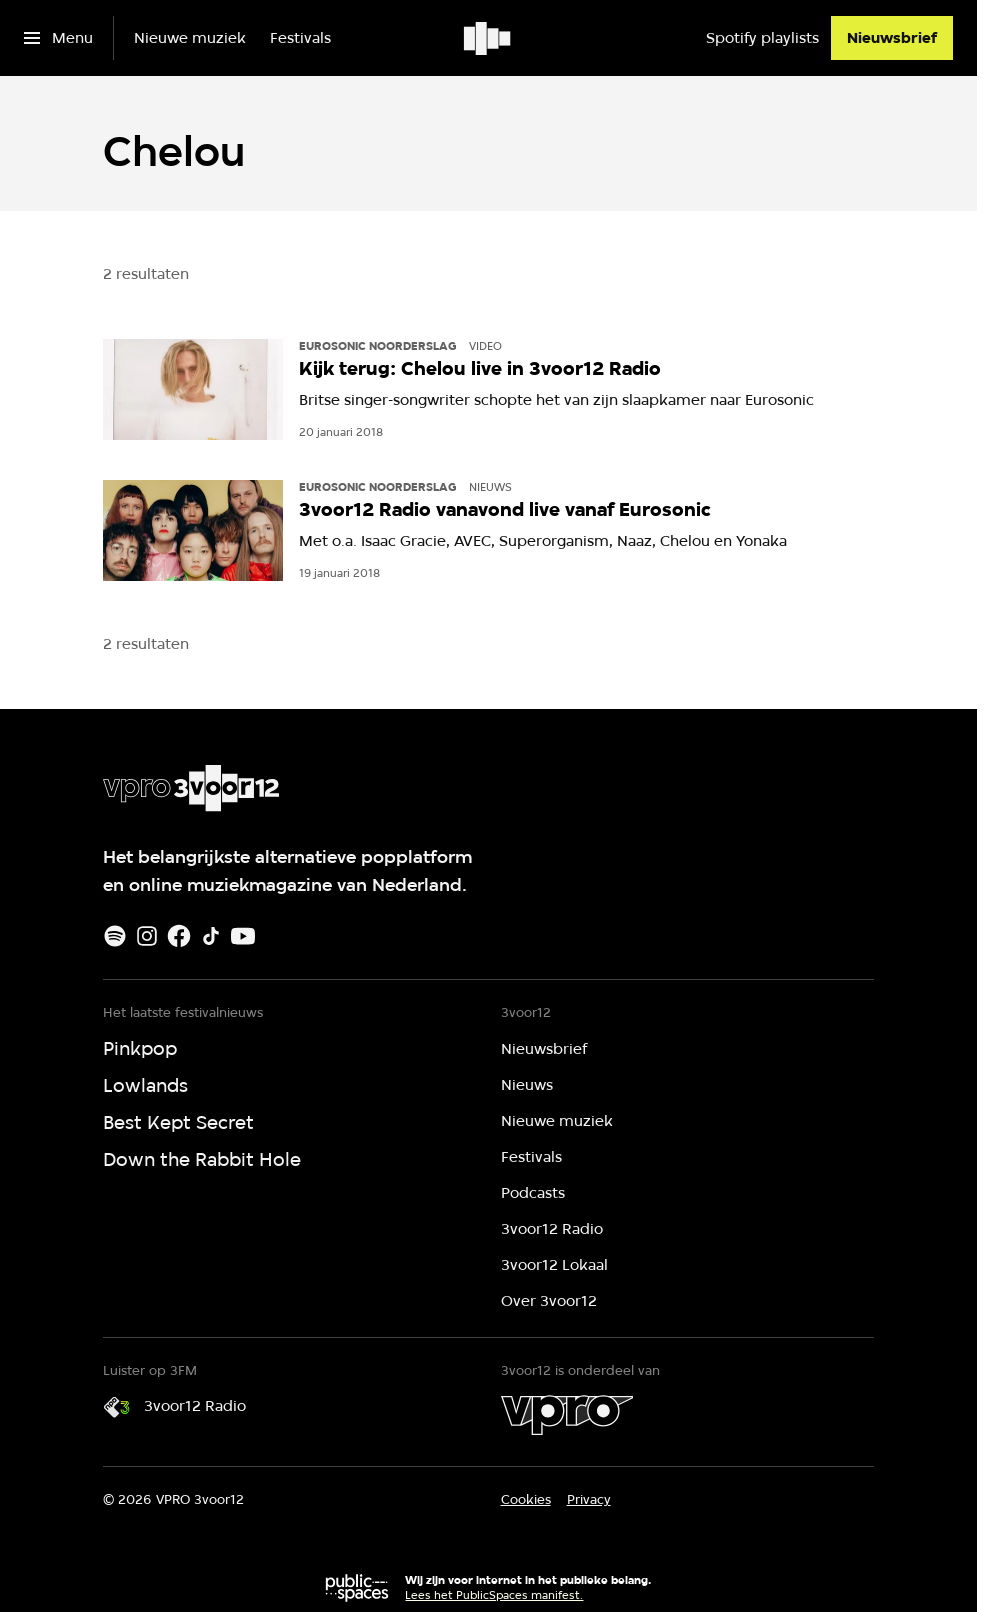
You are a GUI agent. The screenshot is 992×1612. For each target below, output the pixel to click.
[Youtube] (243, 936)
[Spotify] (115, 936)
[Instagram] (147, 936)
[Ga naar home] (488, 38)
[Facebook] (179, 936)
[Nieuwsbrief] (892, 38)
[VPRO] (567, 1415)
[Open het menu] (58, 38)
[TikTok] (211, 936)
